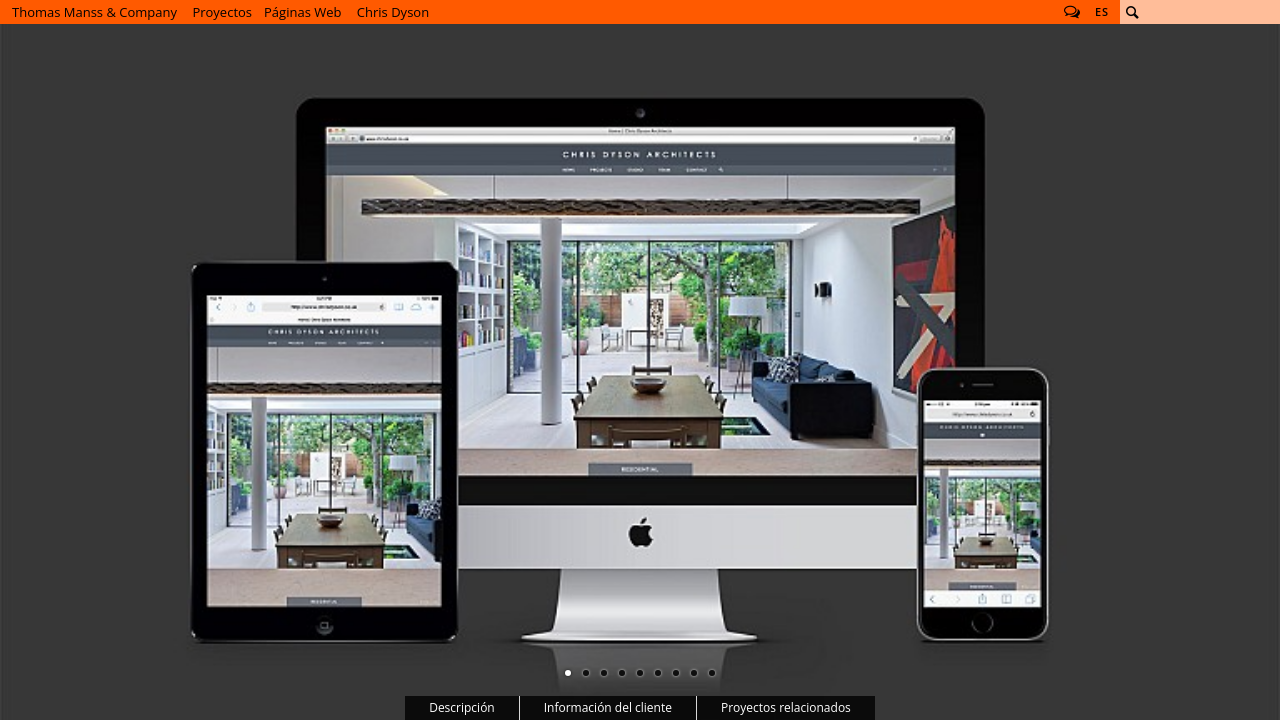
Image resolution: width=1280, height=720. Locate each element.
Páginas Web (302, 12)
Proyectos (222, 12)
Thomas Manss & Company (94, 12)
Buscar (1132, 12)
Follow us (1072, 12)
